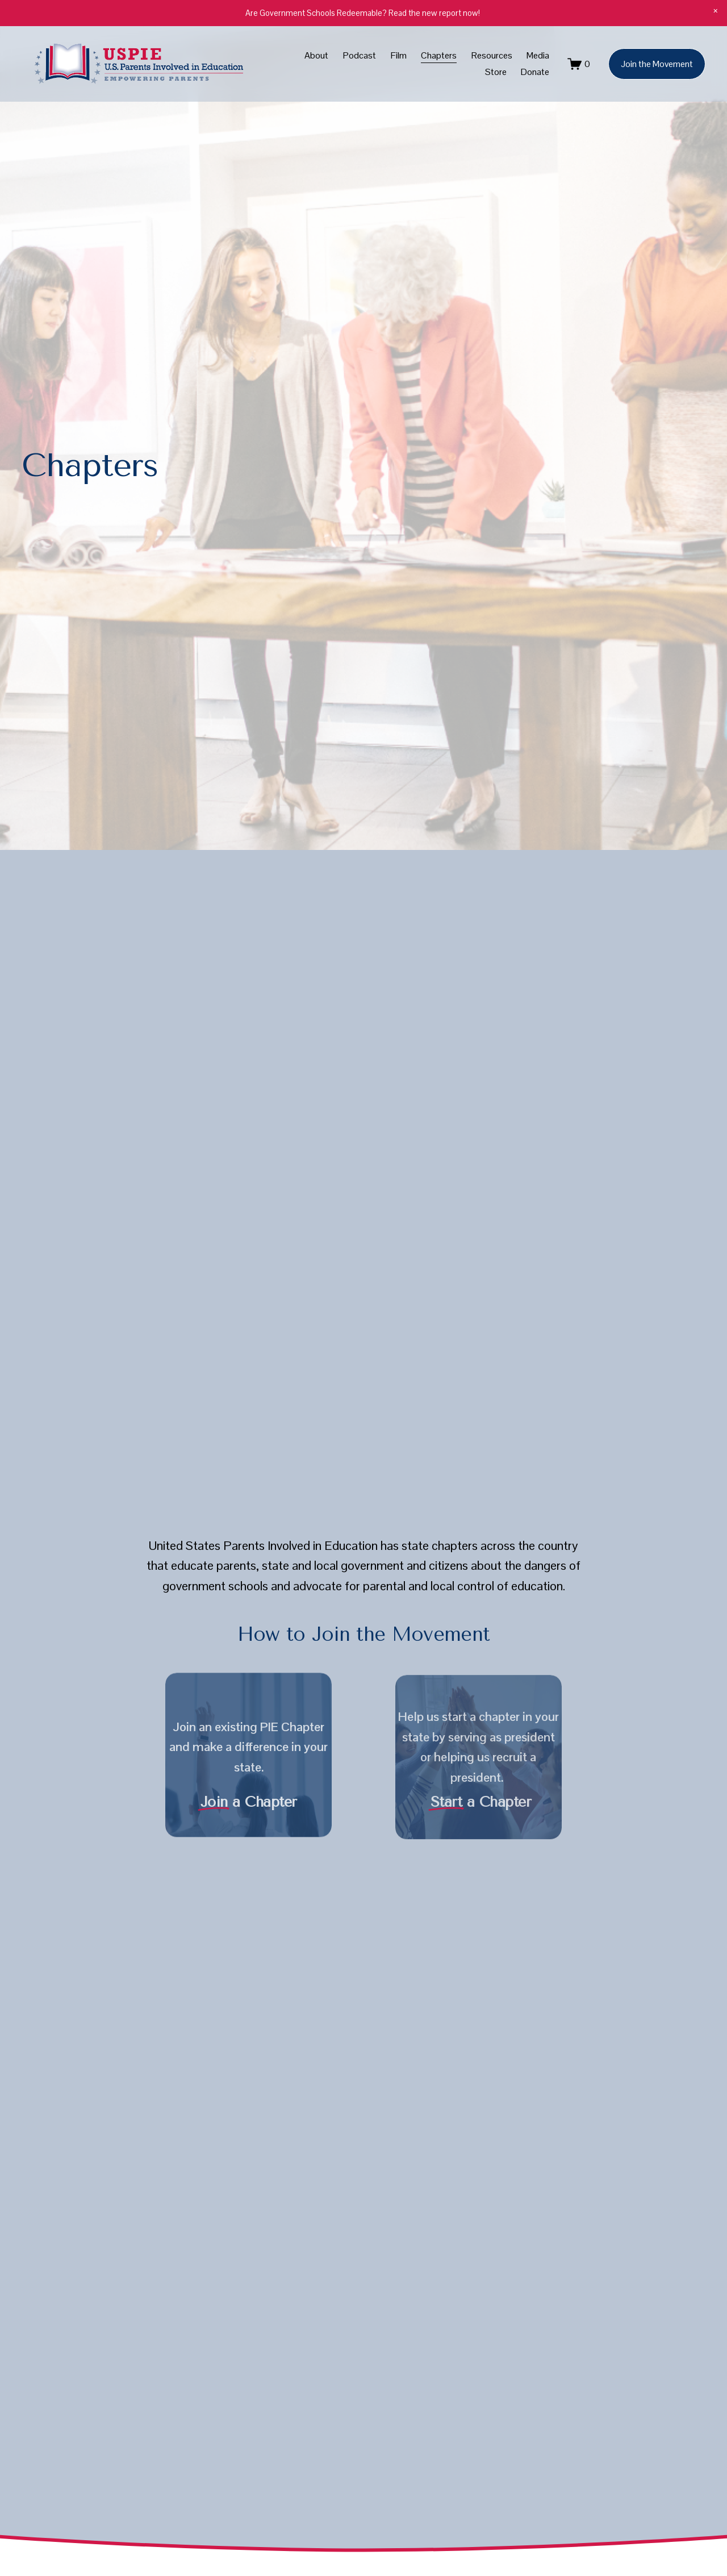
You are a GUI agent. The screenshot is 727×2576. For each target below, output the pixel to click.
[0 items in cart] (578, 64)
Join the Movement (657, 64)
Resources (491, 55)
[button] (715, 11)
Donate (535, 72)
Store (496, 72)
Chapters (439, 55)
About (316, 55)
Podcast (359, 55)
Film (399, 55)
